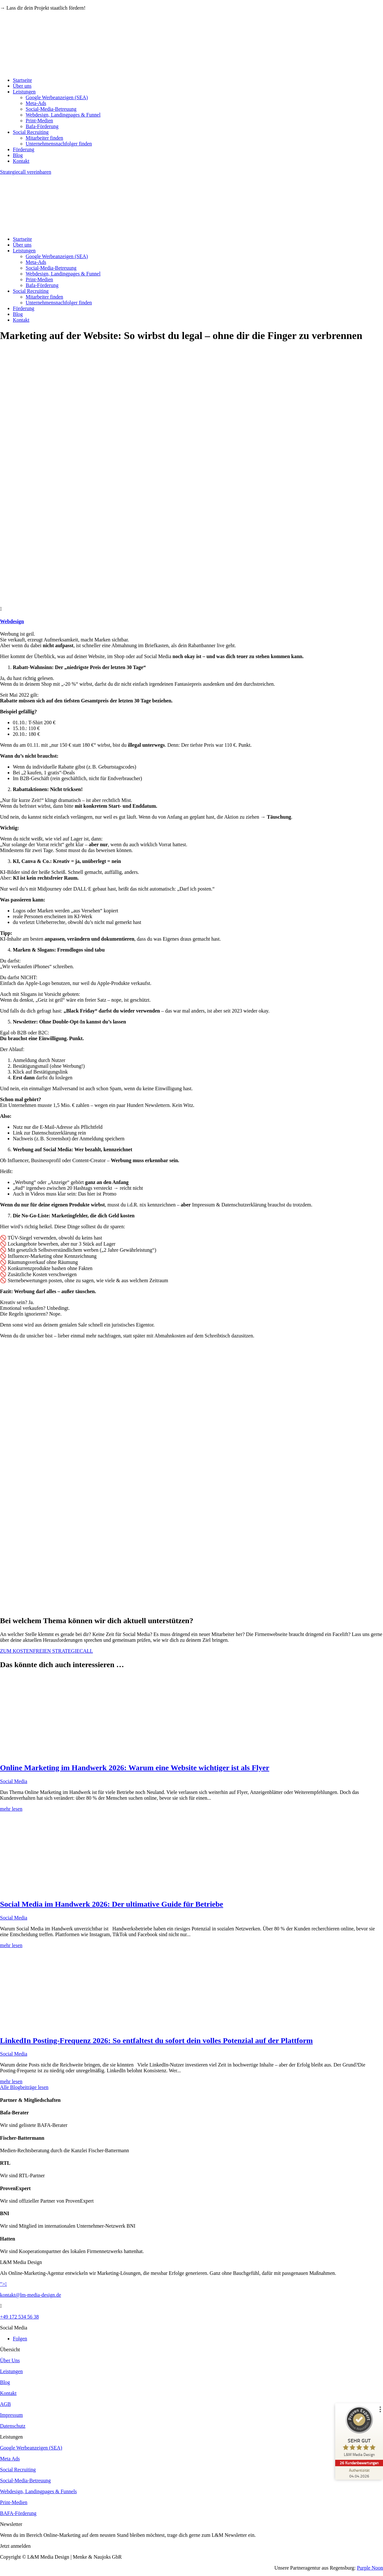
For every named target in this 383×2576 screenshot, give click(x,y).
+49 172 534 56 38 (19, 2316)
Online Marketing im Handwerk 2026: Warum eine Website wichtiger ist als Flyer (134, 1767)
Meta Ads (10, 2458)
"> (3, 2284)
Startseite (22, 80)
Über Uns (10, 2360)
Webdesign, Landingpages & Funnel (63, 114)
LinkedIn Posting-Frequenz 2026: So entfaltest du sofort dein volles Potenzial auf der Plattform (156, 2040)
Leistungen (24, 91)
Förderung (23, 149)
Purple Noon (370, 2568)
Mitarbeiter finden (44, 138)
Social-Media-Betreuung (51, 109)
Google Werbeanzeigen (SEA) (57, 97)
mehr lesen (11, 1809)
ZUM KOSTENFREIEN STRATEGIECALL (46, 1651)
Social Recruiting (31, 132)
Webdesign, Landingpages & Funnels (38, 2491)
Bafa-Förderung (42, 126)
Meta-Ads (36, 103)
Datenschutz (12, 2426)
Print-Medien (39, 120)
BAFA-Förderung (18, 2513)
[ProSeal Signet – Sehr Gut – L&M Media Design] (359, 2433)
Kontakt (21, 161)
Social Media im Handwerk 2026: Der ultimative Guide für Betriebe (111, 1904)
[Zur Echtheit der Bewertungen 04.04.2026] (359, 2473)
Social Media (13, 1781)
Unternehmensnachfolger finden (59, 143)
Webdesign (12, 621)
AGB (5, 2404)
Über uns (22, 86)
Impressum (11, 2415)
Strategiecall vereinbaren (25, 172)
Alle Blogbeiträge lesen (24, 2087)
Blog (18, 155)
